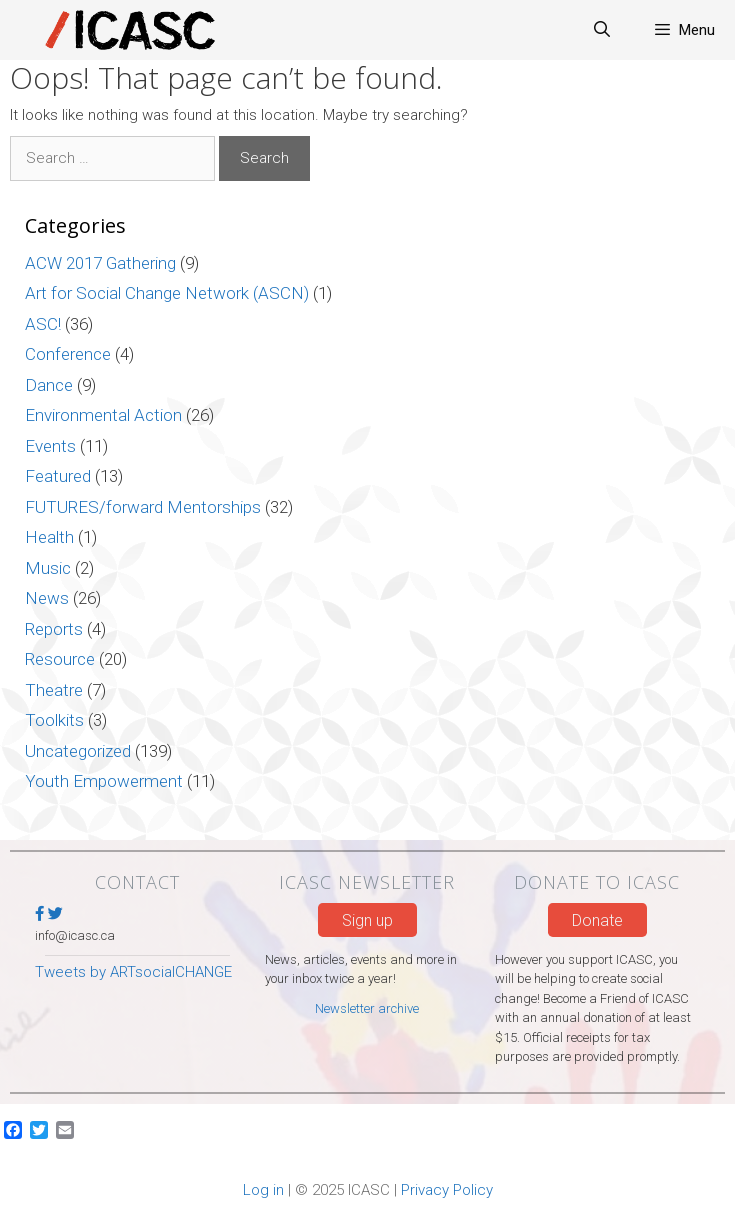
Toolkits (54, 720)
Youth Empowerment (104, 781)
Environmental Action (103, 415)
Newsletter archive (367, 1008)
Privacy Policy (447, 1190)
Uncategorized (78, 751)
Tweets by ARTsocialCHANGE (133, 972)
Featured (58, 476)
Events (50, 446)
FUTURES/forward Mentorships (143, 507)
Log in (263, 1190)
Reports (54, 629)
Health (49, 537)
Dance (49, 385)
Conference (68, 354)
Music (48, 568)
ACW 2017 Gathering (100, 263)
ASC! (43, 324)
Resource (60, 659)
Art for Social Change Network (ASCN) (167, 293)
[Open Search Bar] (602, 30)
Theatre (54, 690)
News (47, 598)
